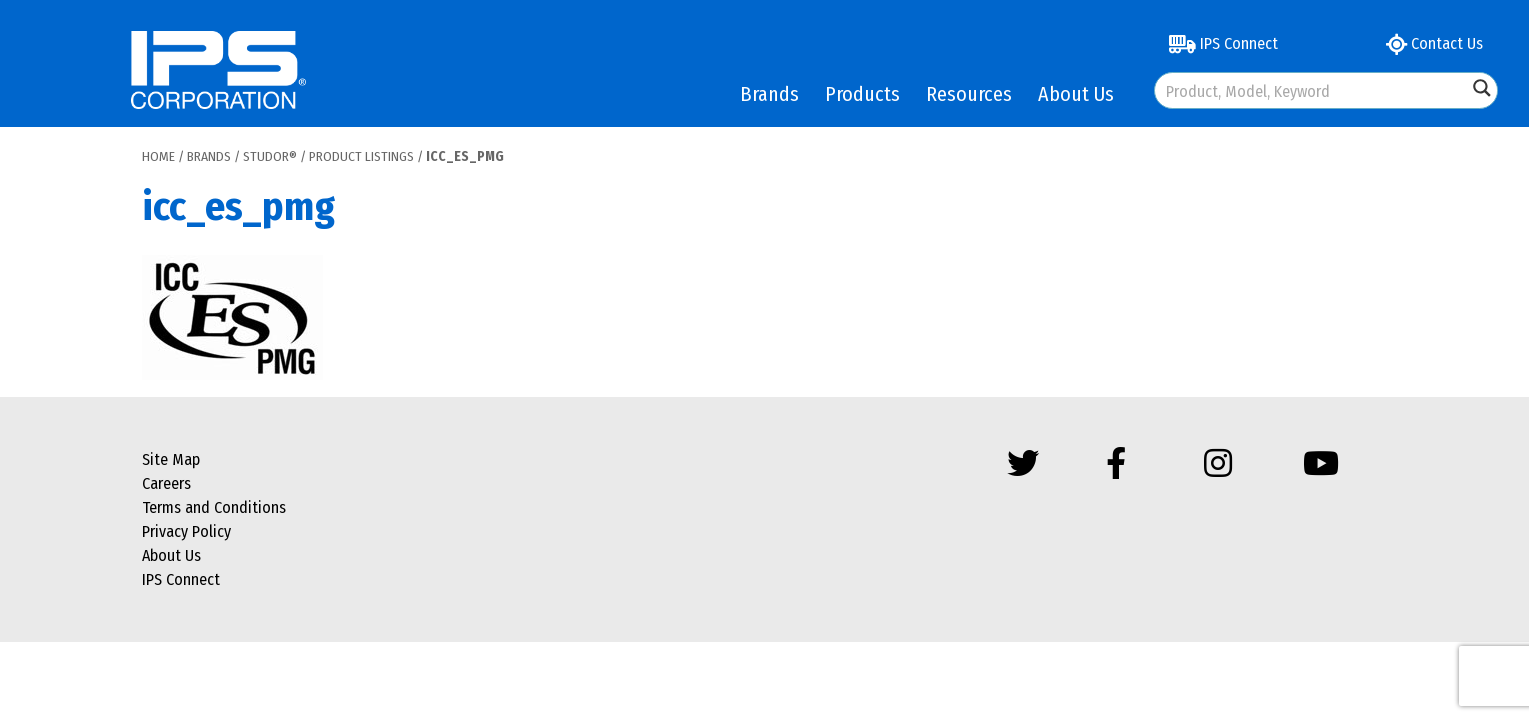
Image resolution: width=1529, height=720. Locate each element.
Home (158, 156)
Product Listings (361, 156)
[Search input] (1312, 90)
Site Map (171, 459)
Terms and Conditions (214, 507)
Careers (166, 483)
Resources (969, 94)
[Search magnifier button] (1482, 88)
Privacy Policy (186, 531)
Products (862, 94)
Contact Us (1434, 43)
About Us (1076, 94)
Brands (769, 94)
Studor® (270, 156)
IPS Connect (1223, 43)
